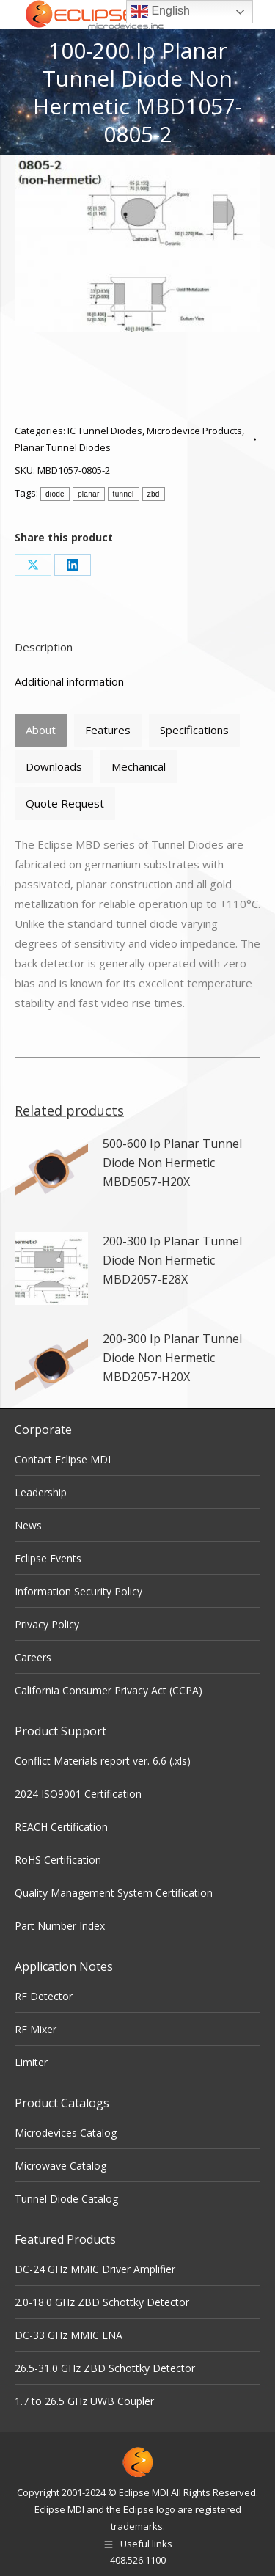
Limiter (31, 2062)
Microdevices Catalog (66, 2133)
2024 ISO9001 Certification (78, 1794)
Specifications (194, 729)
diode (55, 494)
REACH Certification (61, 1827)
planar (89, 494)
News (28, 1525)
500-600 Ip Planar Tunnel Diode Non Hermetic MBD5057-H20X (172, 1162)
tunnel (123, 494)
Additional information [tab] (69, 681)
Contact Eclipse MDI (63, 1459)
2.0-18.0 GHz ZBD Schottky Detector (102, 2302)
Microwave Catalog (60, 2166)
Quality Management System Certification (114, 1893)
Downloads (54, 766)
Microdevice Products (194, 430)
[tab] (41, 730)
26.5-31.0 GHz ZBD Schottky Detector (105, 2368)
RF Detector (44, 1996)
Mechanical (138, 766)
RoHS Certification (58, 1860)
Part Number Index (60, 1926)
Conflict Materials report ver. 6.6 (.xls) (103, 1761)
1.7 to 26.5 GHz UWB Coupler (84, 2401)
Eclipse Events (48, 1558)
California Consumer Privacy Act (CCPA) (108, 1690)
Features (108, 729)
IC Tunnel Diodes (104, 430)
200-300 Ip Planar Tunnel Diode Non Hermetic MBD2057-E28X (172, 1260)
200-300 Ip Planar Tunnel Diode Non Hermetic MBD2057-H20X (172, 1358)
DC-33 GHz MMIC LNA (68, 2335)
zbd (153, 494)
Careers (33, 1657)
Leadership (41, 1492)
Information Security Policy (78, 1591)
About (41, 729)
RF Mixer (35, 2029)
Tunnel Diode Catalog (66, 2199)
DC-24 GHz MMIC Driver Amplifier (95, 2269)
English (160, 12)
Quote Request (65, 803)
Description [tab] (44, 647)
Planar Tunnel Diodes (63, 447)
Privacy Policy (47, 1624)
